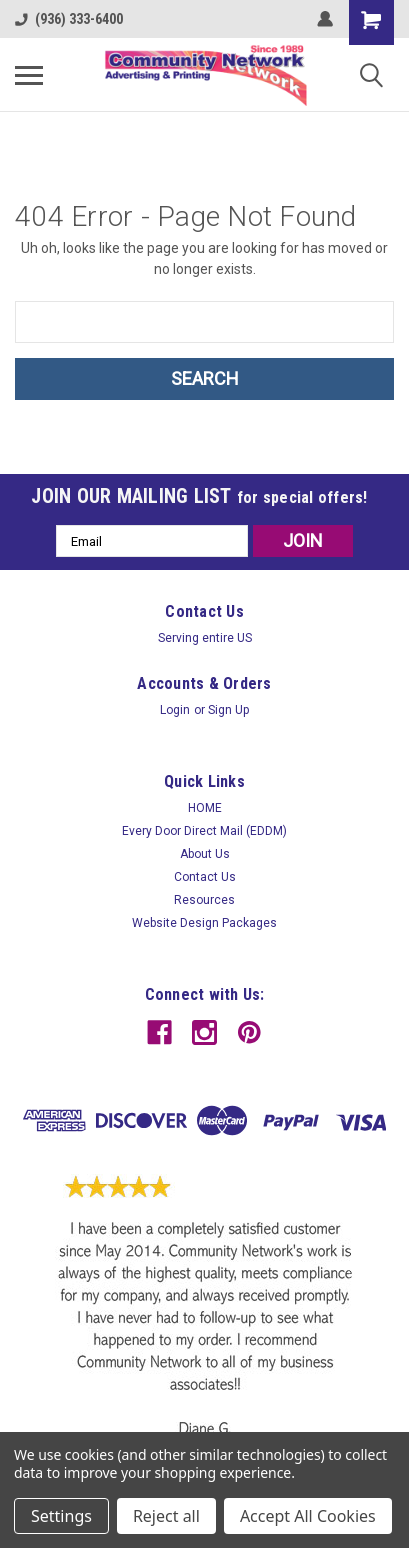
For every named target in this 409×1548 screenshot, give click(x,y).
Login (175, 710)
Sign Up (228, 710)
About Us (205, 854)
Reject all (166, 1516)
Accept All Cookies (308, 1516)
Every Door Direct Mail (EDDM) (204, 831)
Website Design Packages (204, 923)
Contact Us (205, 877)
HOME (205, 808)
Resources (204, 900)
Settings (61, 1516)
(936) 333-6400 (69, 19)
